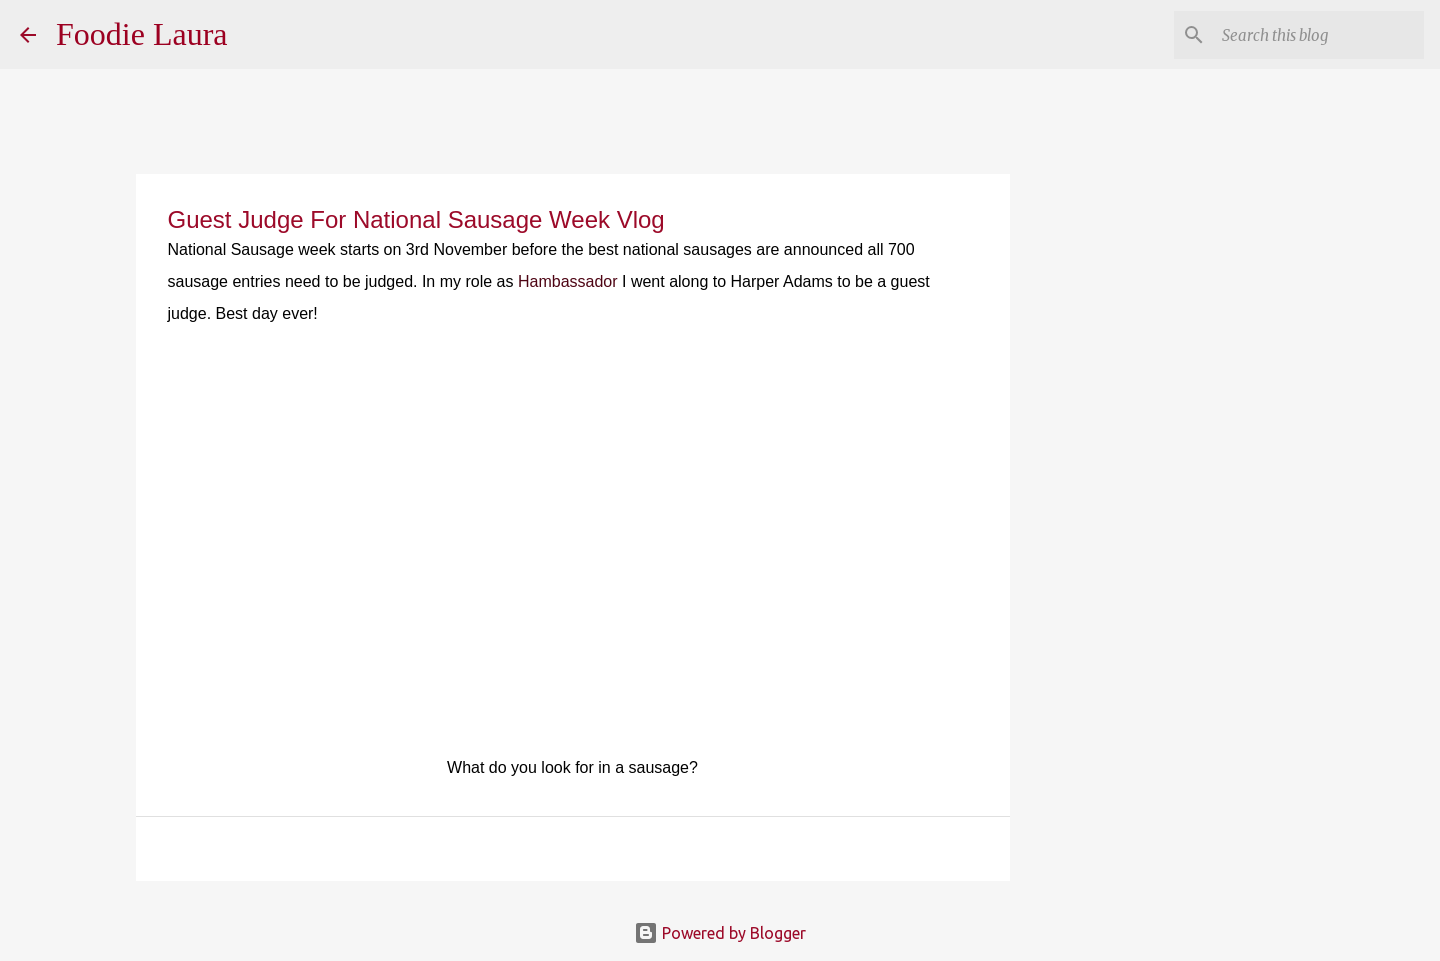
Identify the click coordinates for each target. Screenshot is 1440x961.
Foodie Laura (142, 34)
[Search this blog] (1319, 35)
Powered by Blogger (720, 933)
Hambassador (568, 281)
